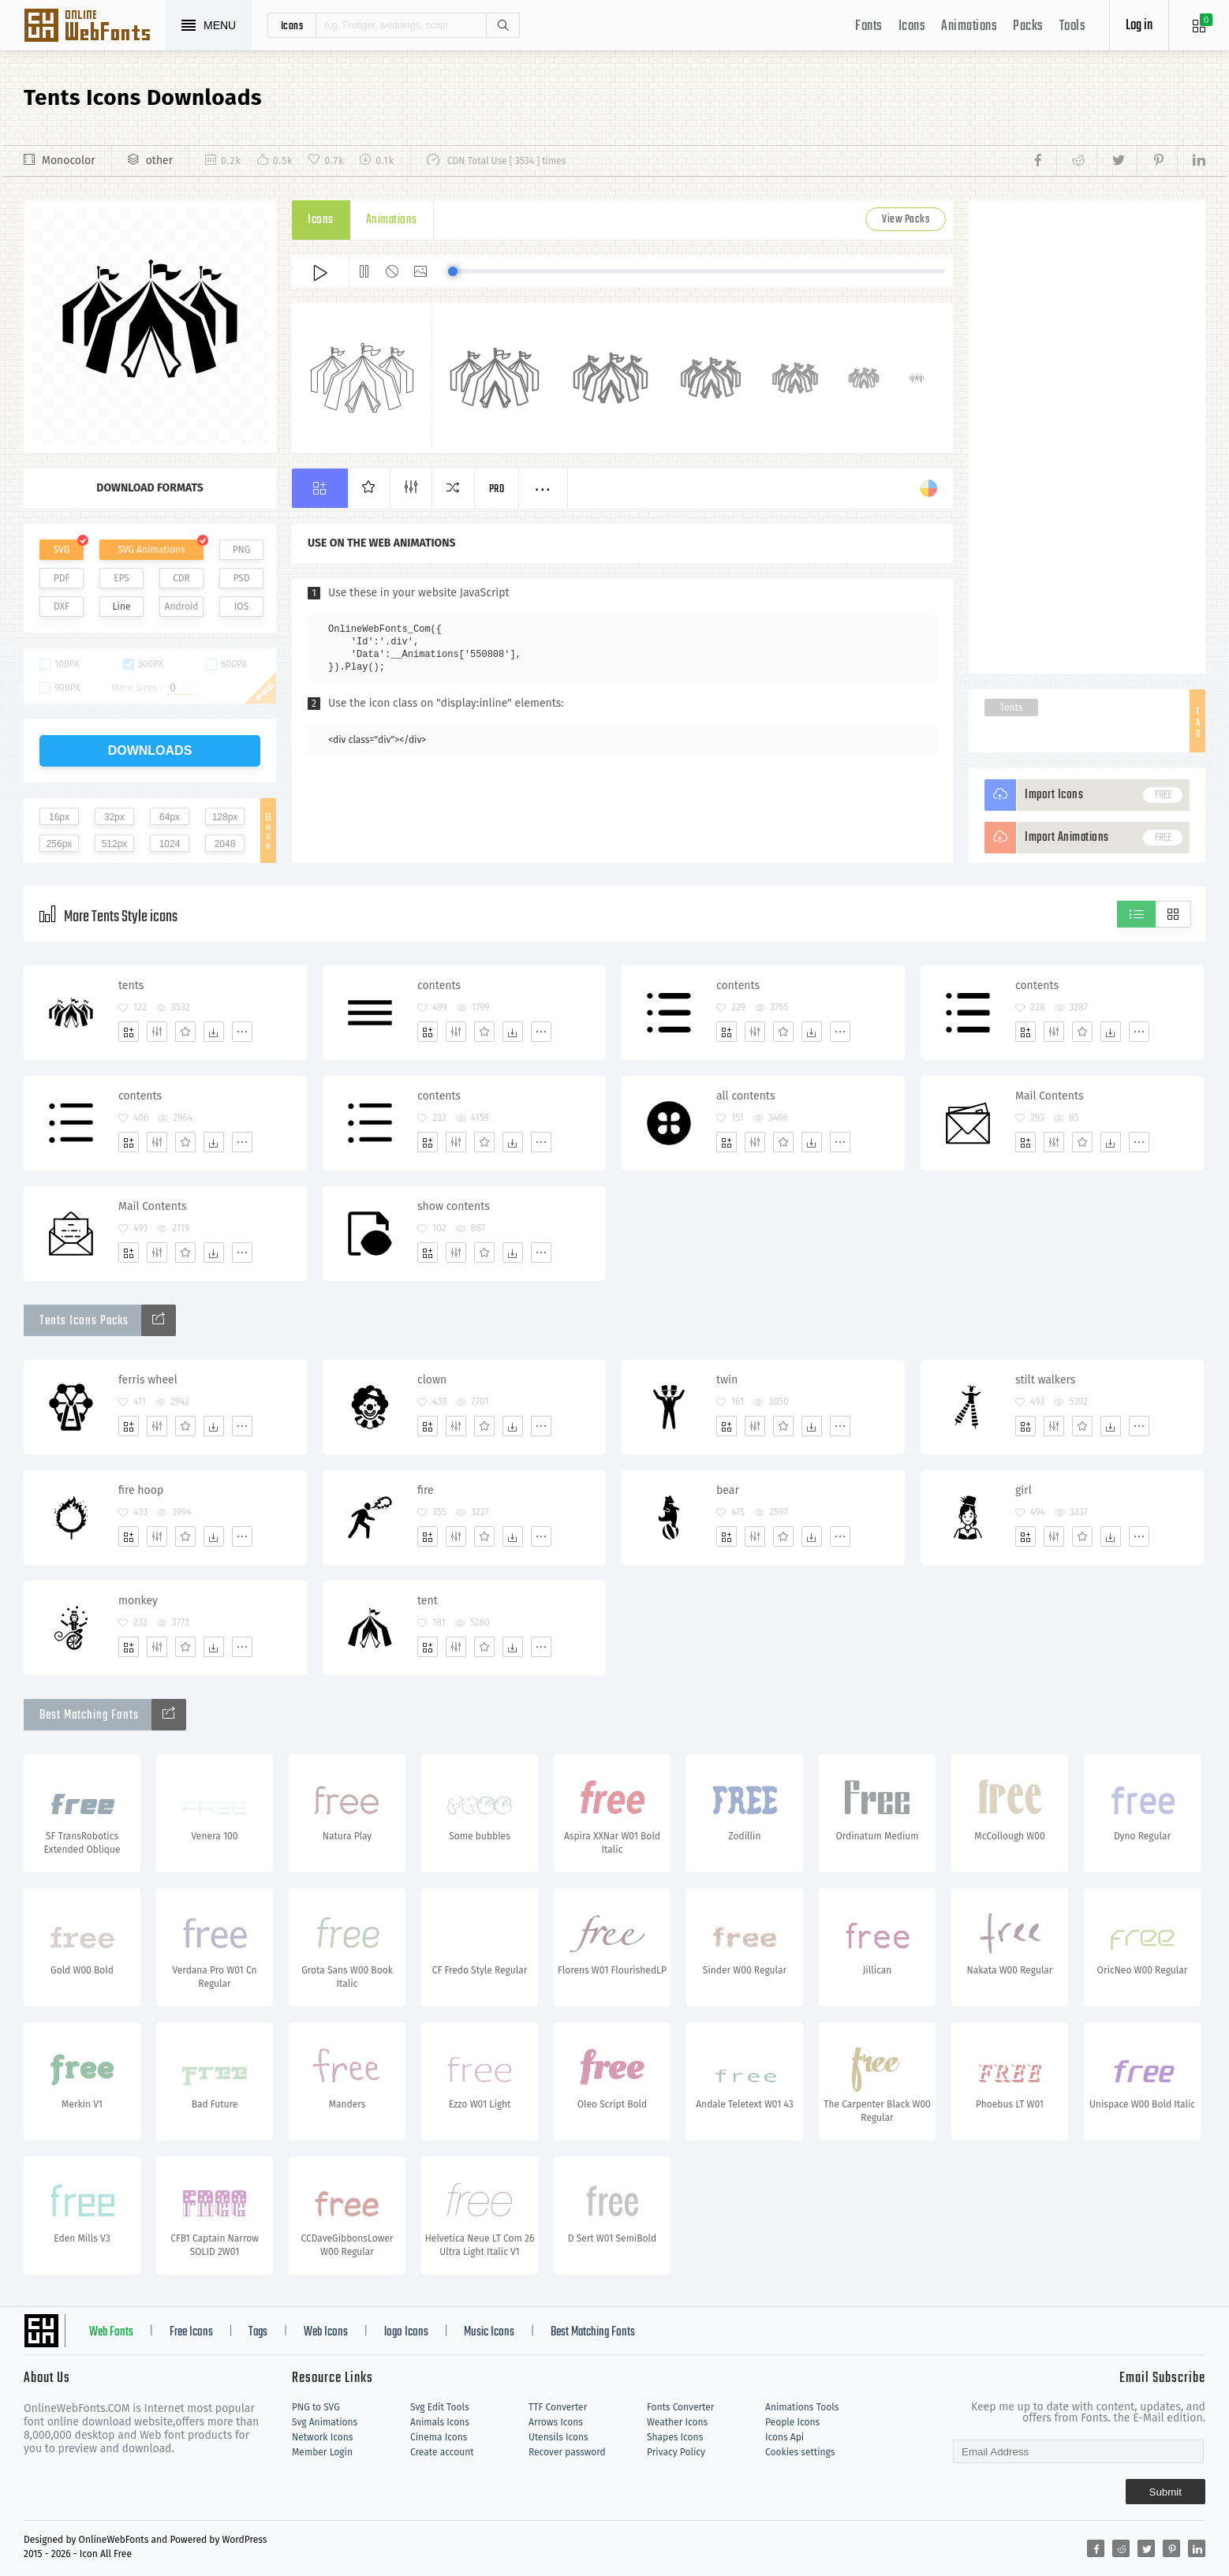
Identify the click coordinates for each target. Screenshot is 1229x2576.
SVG (61, 549)
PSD (241, 578)
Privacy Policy (676, 2452)
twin (727, 1380)
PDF (62, 578)
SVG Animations (151, 549)
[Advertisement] (1087, 437)
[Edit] (157, 1031)
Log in (1139, 25)
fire (425, 1490)
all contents (745, 1096)
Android (182, 606)
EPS (121, 578)
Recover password (567, 2452)
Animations (969, 26)
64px (169, 817)
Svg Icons (95, 27)
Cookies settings (800, 2452)
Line (122, 606)
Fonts (869, 26)
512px (115, 843)
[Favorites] (185, 1031)
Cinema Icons (438, 2437)
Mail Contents (1049, 1096)
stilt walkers (1045, 1380)
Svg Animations (324, 2422)
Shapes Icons (675, 2437)
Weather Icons (677, 2422)
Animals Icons (439, 2422)
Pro (497, 489)
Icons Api (784, 2437)
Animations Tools (802, 2407)
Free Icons (191, 2332)
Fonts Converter (680, 2407)
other (159, 160)
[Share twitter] (1116, 161)
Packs (1028, 26)
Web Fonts (111, 2332)
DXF (61, 606)
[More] (242, 1031)
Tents (1010, 707)
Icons (912, 26)
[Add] (128, 1031)
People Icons (792, 2422)
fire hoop (140, 1490)
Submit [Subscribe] (1165, 2492)
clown (431, 1380)
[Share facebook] (1042, 161)
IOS (241, 606)
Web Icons (326, 2332)
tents (131, 985)
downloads (150, 750)
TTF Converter (558, 2407)
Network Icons (322, 2437)
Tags (257, 2332)
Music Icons (489, 2332)
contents (439, 985)
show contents (453, 1206)
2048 (225, 843)
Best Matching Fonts (593, 2332)
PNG (242, 549)
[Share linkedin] (1191, 161)
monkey (138, 1600)
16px (59, 817)
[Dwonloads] (214, 1031)
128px (225, 817)
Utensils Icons (558, 2437)
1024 (170, 843)
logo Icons (406, 2332)
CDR (181, 578)
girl (1023, 1490)
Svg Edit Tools (439, 2407)
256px (60, 843)
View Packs (905, 220)
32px (114, 817)
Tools (1072, 26)
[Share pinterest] (1157, 161)
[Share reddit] (1076, 161)
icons (292, 25)
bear (727, 1490)
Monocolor (68, 160)
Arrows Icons (556, 2422)
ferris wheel (147, 1380)
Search (502, 25)
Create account (442, 2452)
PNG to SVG (316, 2407)
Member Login (322, 2452)
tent (427, 1600)
